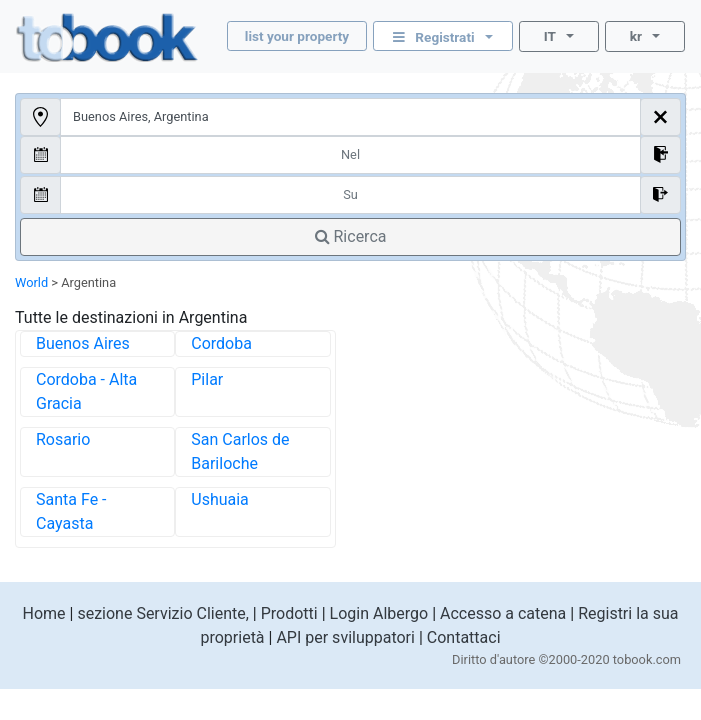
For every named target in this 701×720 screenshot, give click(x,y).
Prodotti (289, 613)
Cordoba (221, 343)
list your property (297, 36)
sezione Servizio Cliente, (162, 613)
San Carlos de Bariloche (240, 451)
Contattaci (464, 637)
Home (43, 613)
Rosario (63, 439)
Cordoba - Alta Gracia (86, 391)
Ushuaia (220, 499)
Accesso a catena (503, 613)
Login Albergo (379, 613)
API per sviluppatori (345, 637)
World (31, 282)
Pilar (207, 379)
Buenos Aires (83, 343)
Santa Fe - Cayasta (71, 511)
